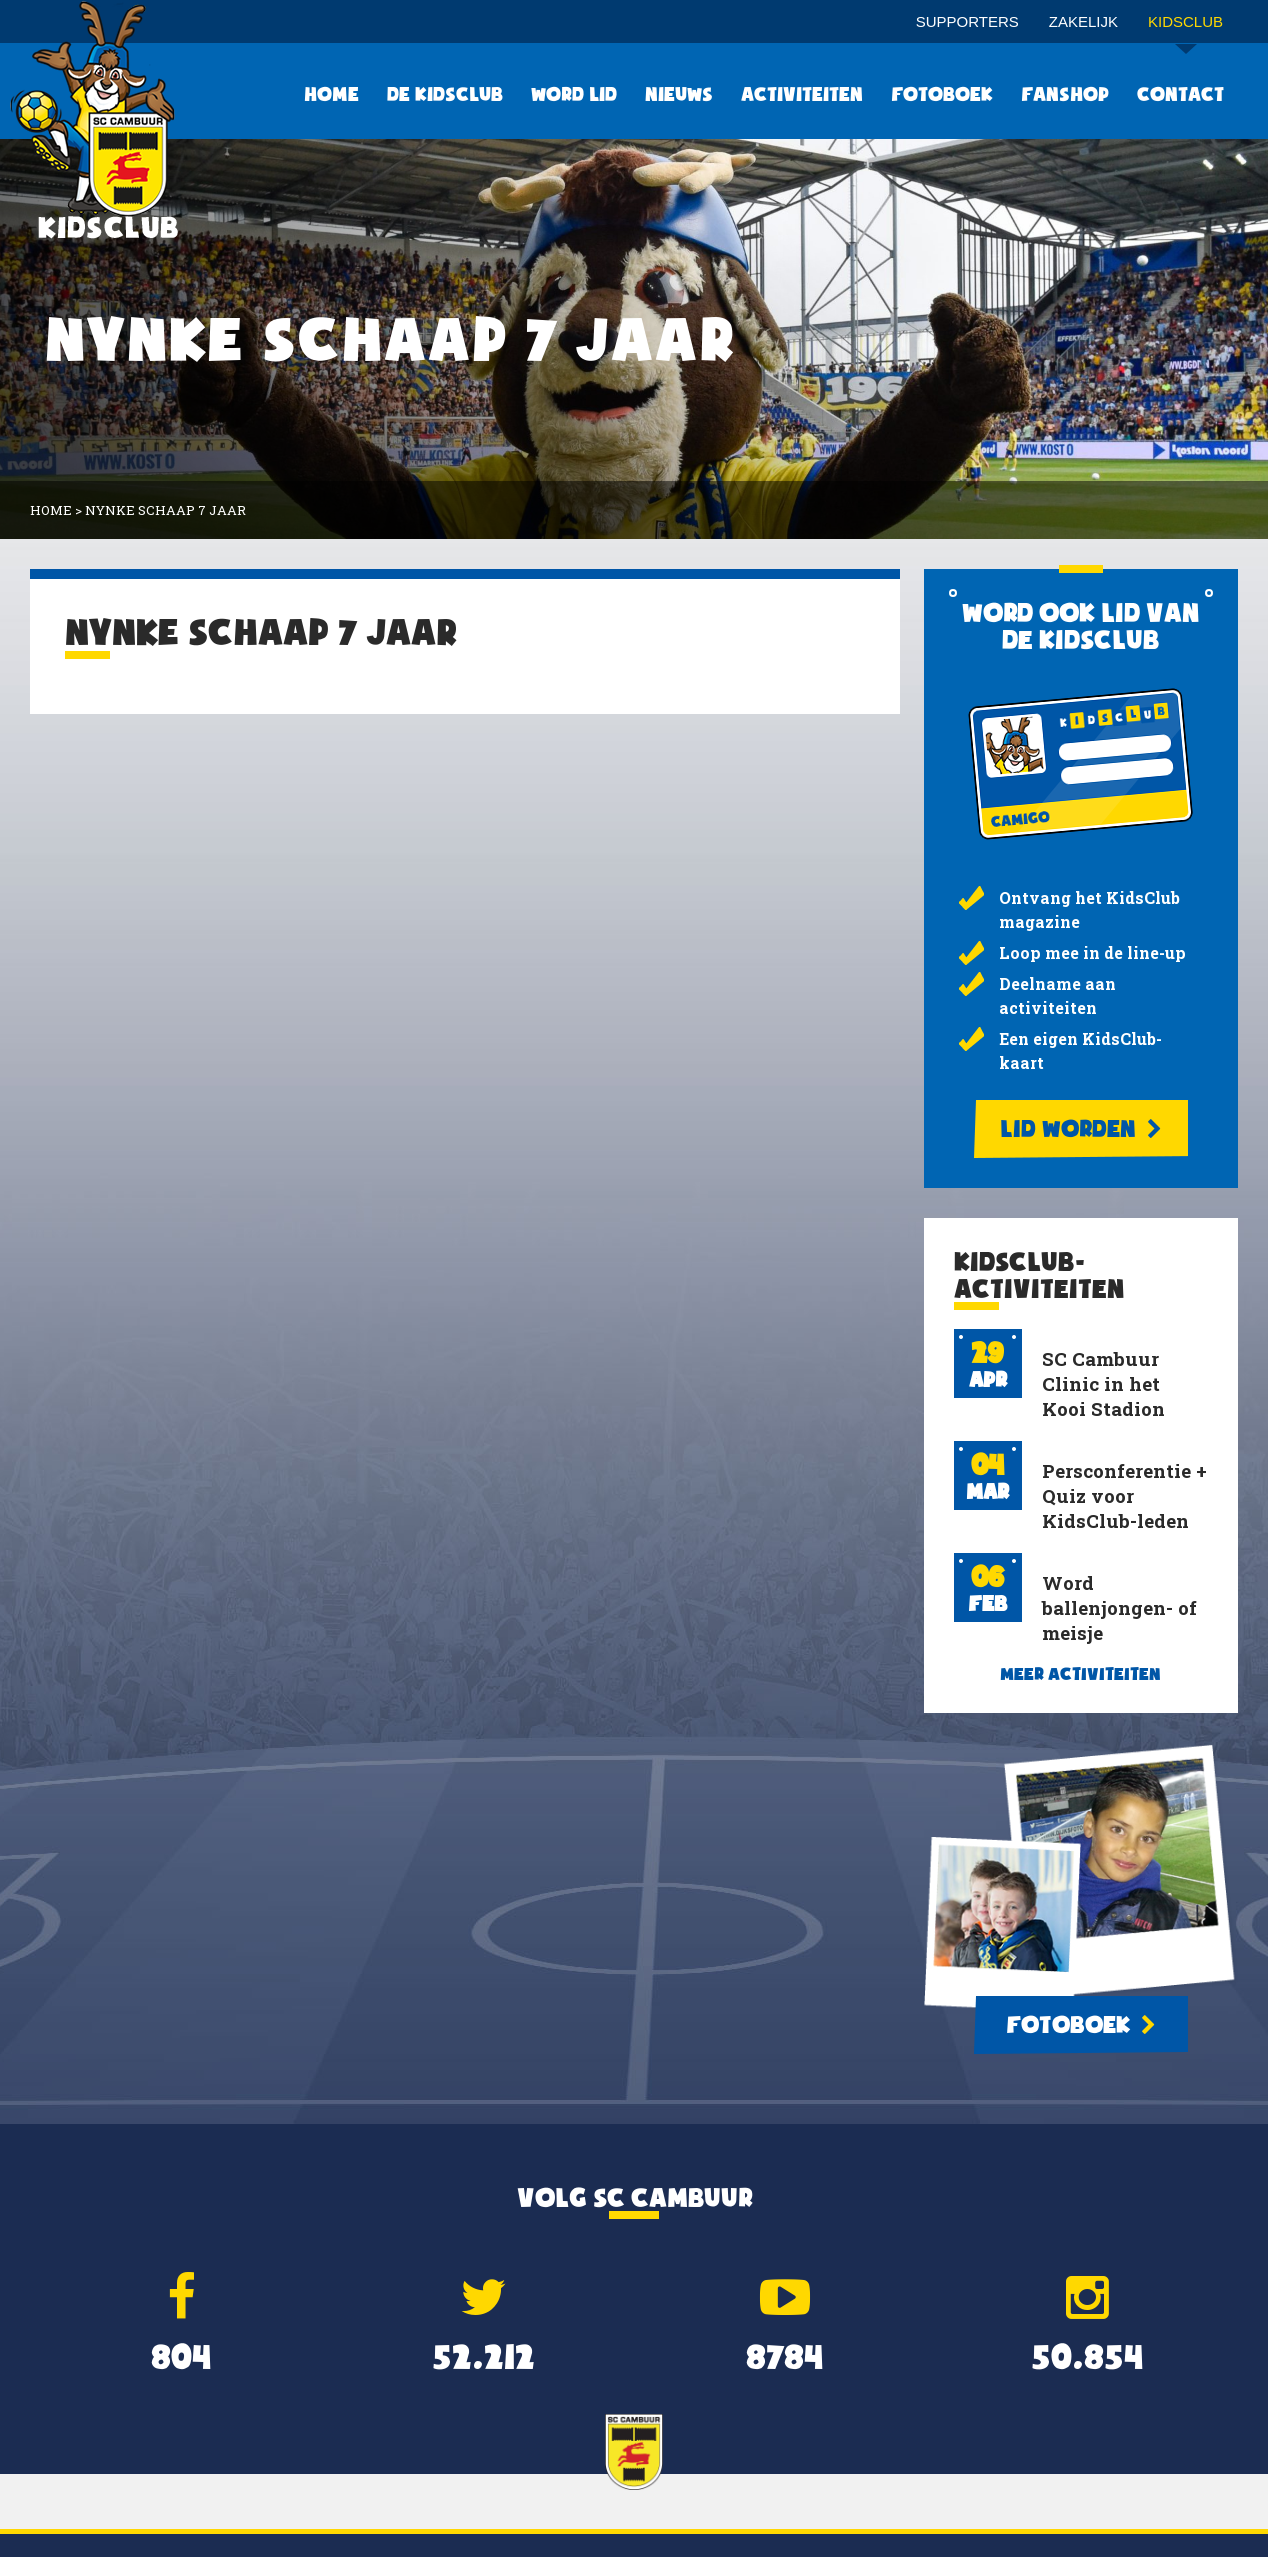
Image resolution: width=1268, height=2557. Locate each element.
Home (331, 94)
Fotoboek (942, 94)
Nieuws (679, 94)
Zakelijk (1083, 21)
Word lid (574, 94)
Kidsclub (1185, 28)
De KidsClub (445, 94)
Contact (1180, 94)
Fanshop (1065, 94)
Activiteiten (802, 94)
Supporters (967, 21)
